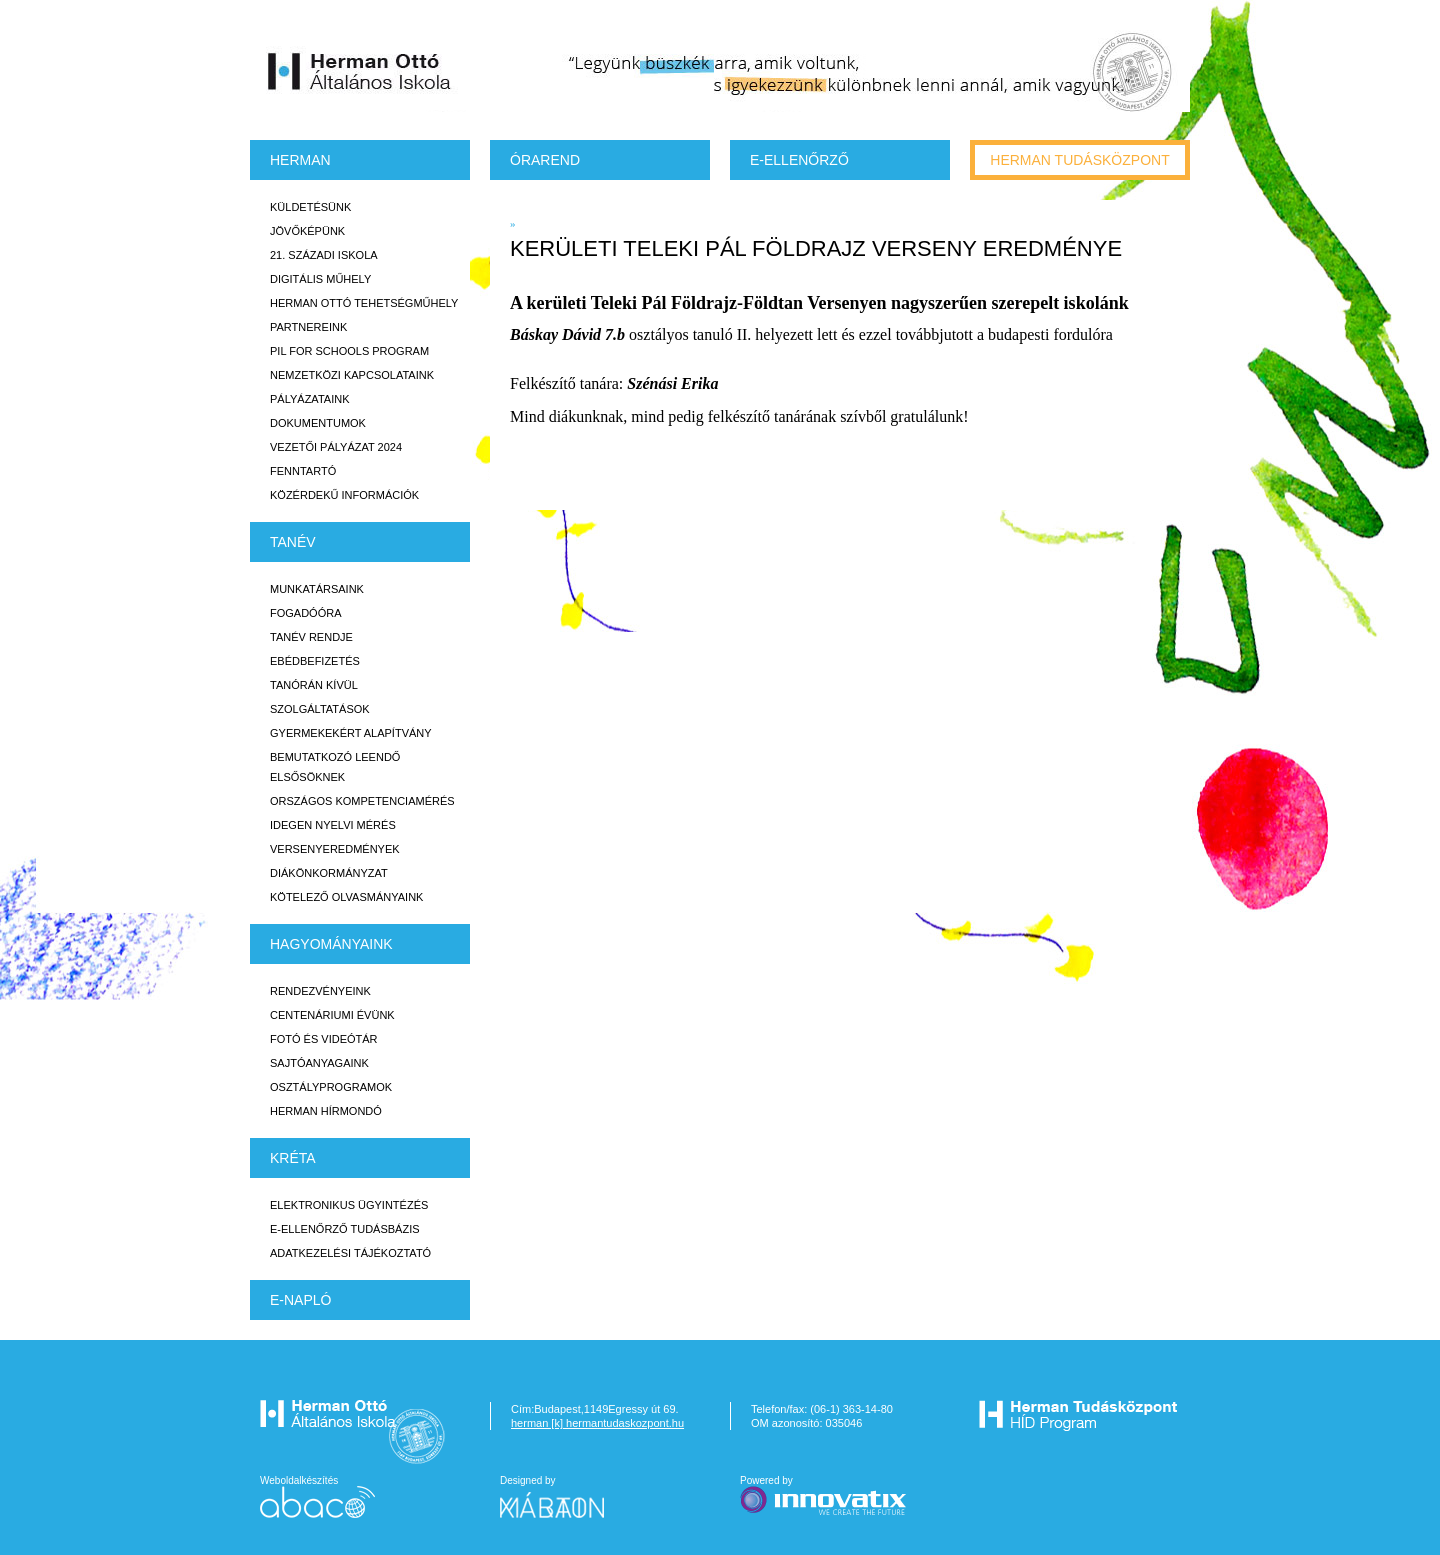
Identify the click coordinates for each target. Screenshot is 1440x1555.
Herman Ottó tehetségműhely (364, 303)
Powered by (825, 1496)
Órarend (545, 160)
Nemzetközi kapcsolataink (352, 375)
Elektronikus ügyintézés (349, 1205)
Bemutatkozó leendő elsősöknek (335, 767)
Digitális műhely (320, 279)
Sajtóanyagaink (319, 1063)
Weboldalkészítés (317, 1496)
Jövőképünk (307, 231)
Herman (300, 160)
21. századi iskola (324, 255)
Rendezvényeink (320, 991)
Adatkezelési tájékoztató (350, 1253)
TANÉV (293, 542)
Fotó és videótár (324, 1039)
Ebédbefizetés (315, 661)
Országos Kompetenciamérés (362, 801)
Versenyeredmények (335, 849)
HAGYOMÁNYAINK (331, 944)
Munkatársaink (317, 589)
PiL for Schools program (349, 351)
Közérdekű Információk (344, 495)
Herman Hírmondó (326, 1111)
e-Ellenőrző (799, 160)
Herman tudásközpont (1079, 160)
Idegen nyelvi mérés (333, 825)
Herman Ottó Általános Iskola (360, 71)
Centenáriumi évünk (332, 1015)
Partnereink (308, 327)
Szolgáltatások (320, 709)
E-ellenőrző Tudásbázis (345, 1229)
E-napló (300, 1300)
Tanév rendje (311, 637)
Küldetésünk (310, 207)
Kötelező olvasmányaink (346, 897)
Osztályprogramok (331, 1087)
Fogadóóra (306, 613)
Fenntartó (303, 471)
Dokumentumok (318, 423)
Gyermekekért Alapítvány (351, 733)
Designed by (564, 1496)
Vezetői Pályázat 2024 (336, 447)
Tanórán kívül (314, 685)
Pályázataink (309, 399)
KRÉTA (293, 1158)
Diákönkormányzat (329, 873)
